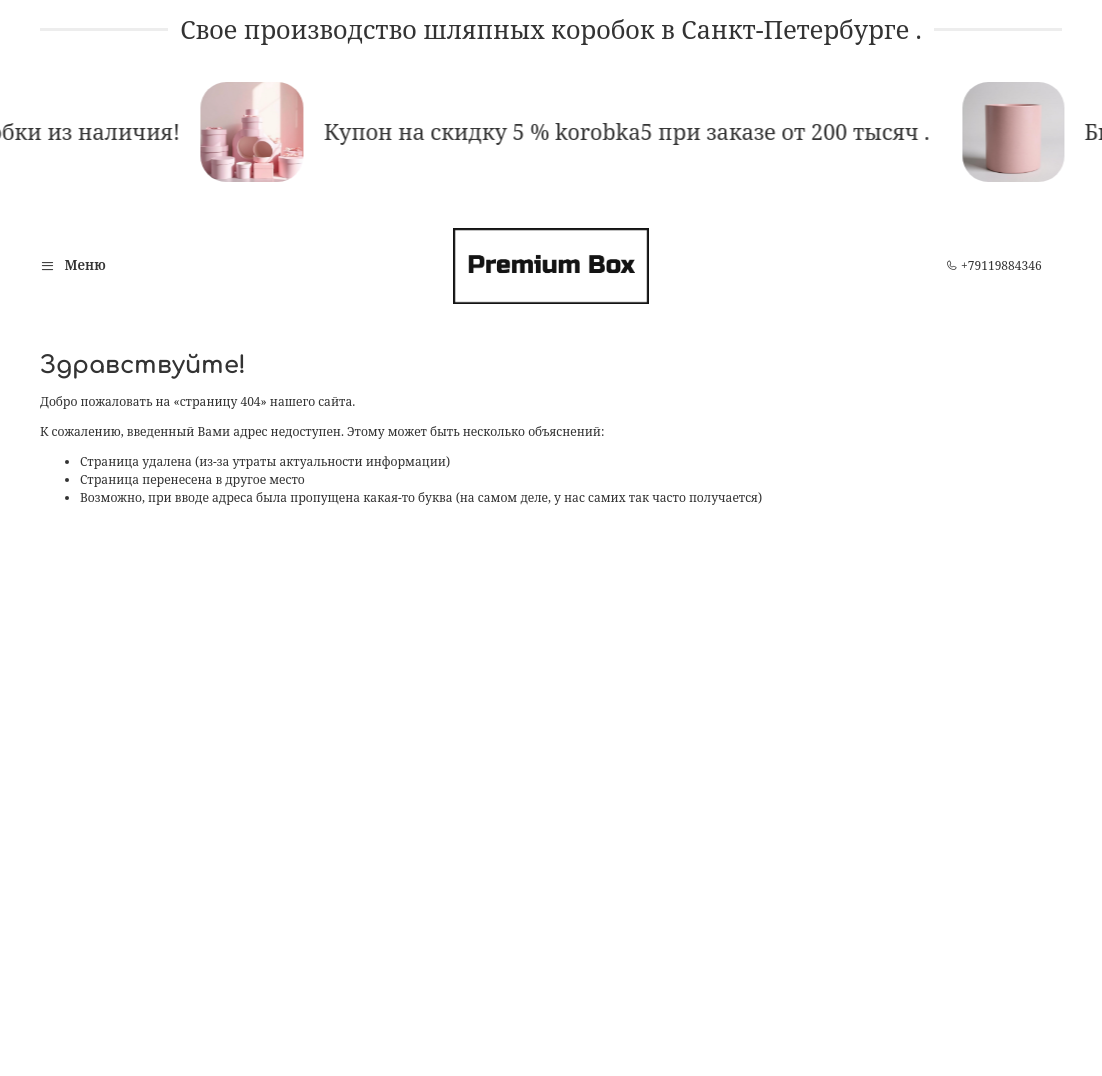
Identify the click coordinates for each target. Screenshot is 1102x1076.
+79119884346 (994, 265)
